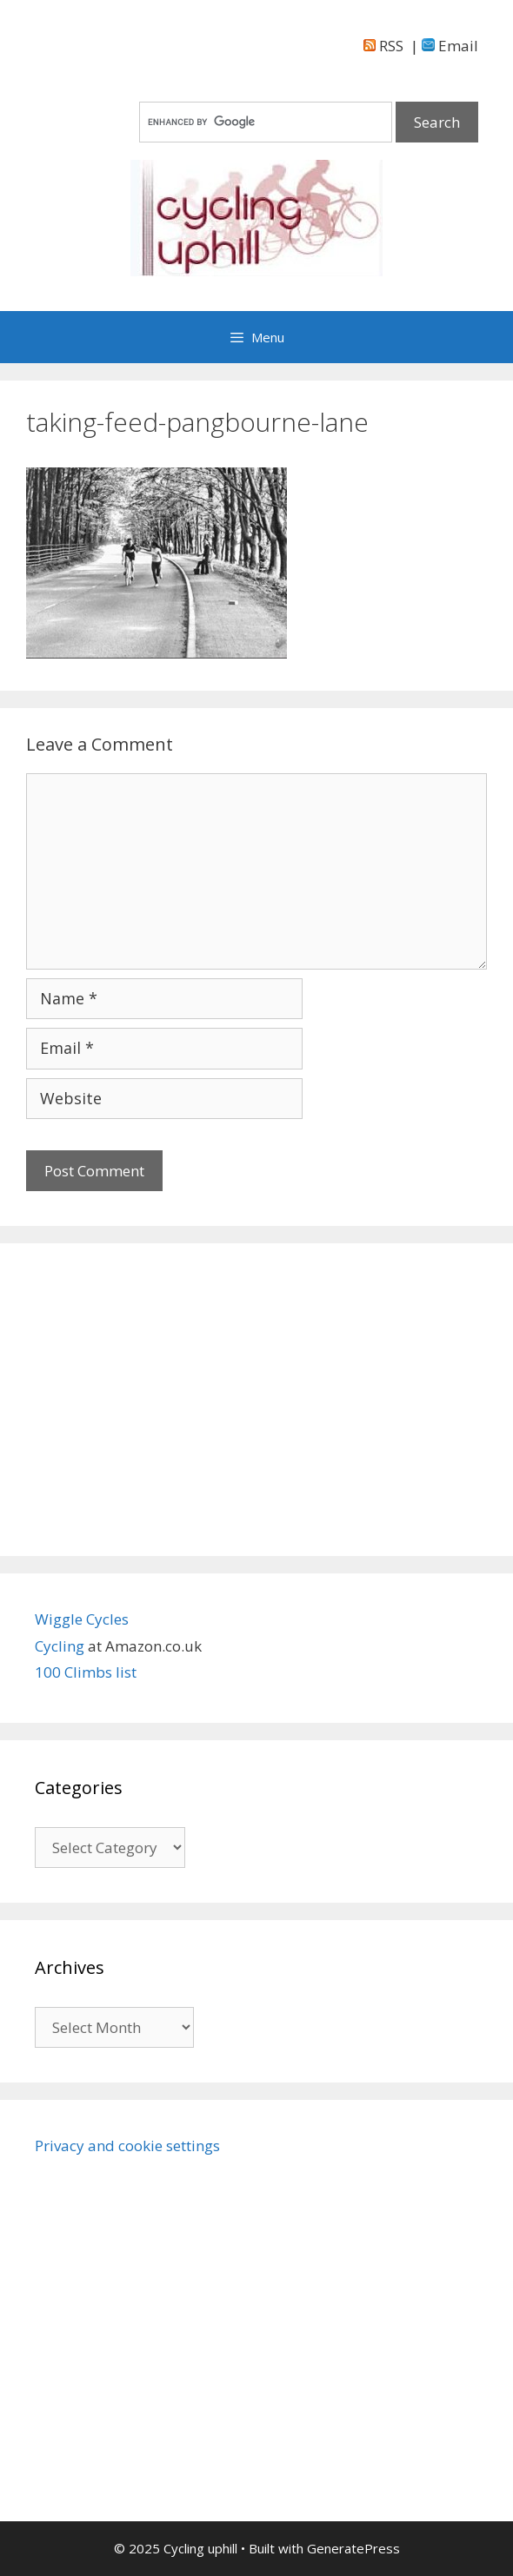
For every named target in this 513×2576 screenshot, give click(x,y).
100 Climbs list (86, 1672)
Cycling (61, 1646)
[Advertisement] (256, 1399)
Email (450, 46)
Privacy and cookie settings (127, 2145)
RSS (383, 46)
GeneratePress (353, 2548)
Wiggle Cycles (82, 1619)
